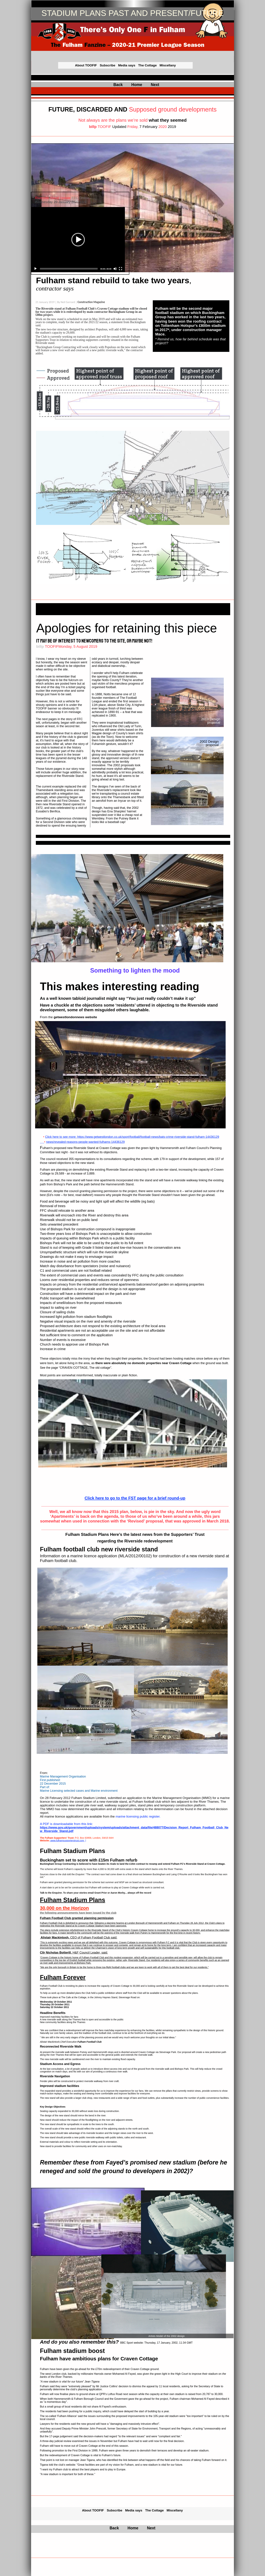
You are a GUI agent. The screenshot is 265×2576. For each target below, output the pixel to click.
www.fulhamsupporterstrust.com (67, 1840)
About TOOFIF (86, 65)
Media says (126, 65)
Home (136, 84)
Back (118, 84)
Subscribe (107, 65)
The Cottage (147, 65)
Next (155, 84)
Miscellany (168, 65)
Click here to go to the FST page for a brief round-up (135, 1498)
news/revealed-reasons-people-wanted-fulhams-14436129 (85, 1142)
